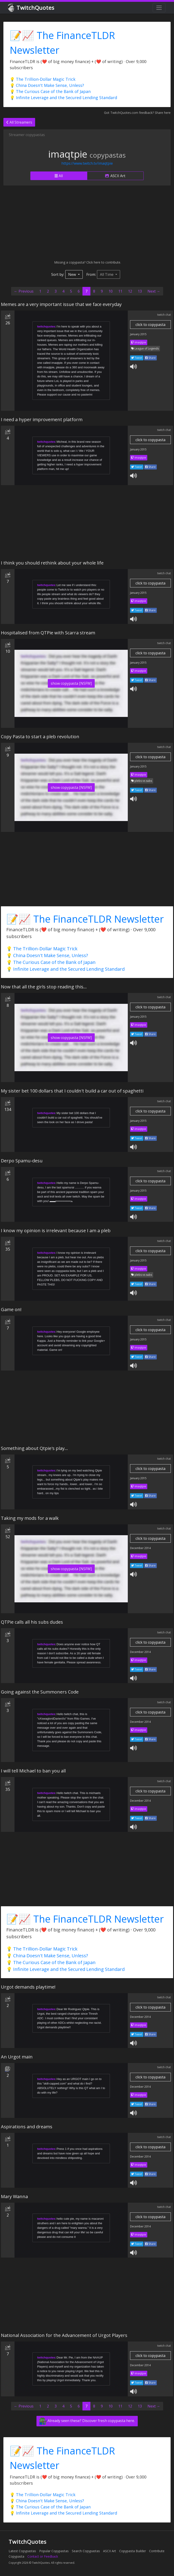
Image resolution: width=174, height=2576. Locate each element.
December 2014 (140, 1548)
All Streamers (19, 122)
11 (120, 291)
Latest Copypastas (22, 2551)
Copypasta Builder (132, 2551)
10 (111, 291)
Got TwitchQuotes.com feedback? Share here (137, 112)
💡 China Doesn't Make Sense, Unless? (47, 85)
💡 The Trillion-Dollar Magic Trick (42, 79)
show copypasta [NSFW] (71, 683)
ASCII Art (115, 175)
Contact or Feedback (42, 2556)
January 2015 (138, 334)
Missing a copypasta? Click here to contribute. (87, 262)
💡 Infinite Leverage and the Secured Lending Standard (63, 97)
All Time (107, 274)
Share (150, 358)
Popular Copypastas (54, 2551)
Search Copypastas (86, 2551)
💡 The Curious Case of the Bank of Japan (50, 91)
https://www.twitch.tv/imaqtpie (87, 163)
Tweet (136, 358)
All (59, 175)
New (72, 274)
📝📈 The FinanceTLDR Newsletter (85, 919)
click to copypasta (150, 324)
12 (130, 291)
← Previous (24, 291)
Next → (153, 291)
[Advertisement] (87, 222)
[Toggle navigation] (159, 7)
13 (140, 291)
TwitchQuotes (31, 7)
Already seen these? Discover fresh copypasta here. (87, 2421)
